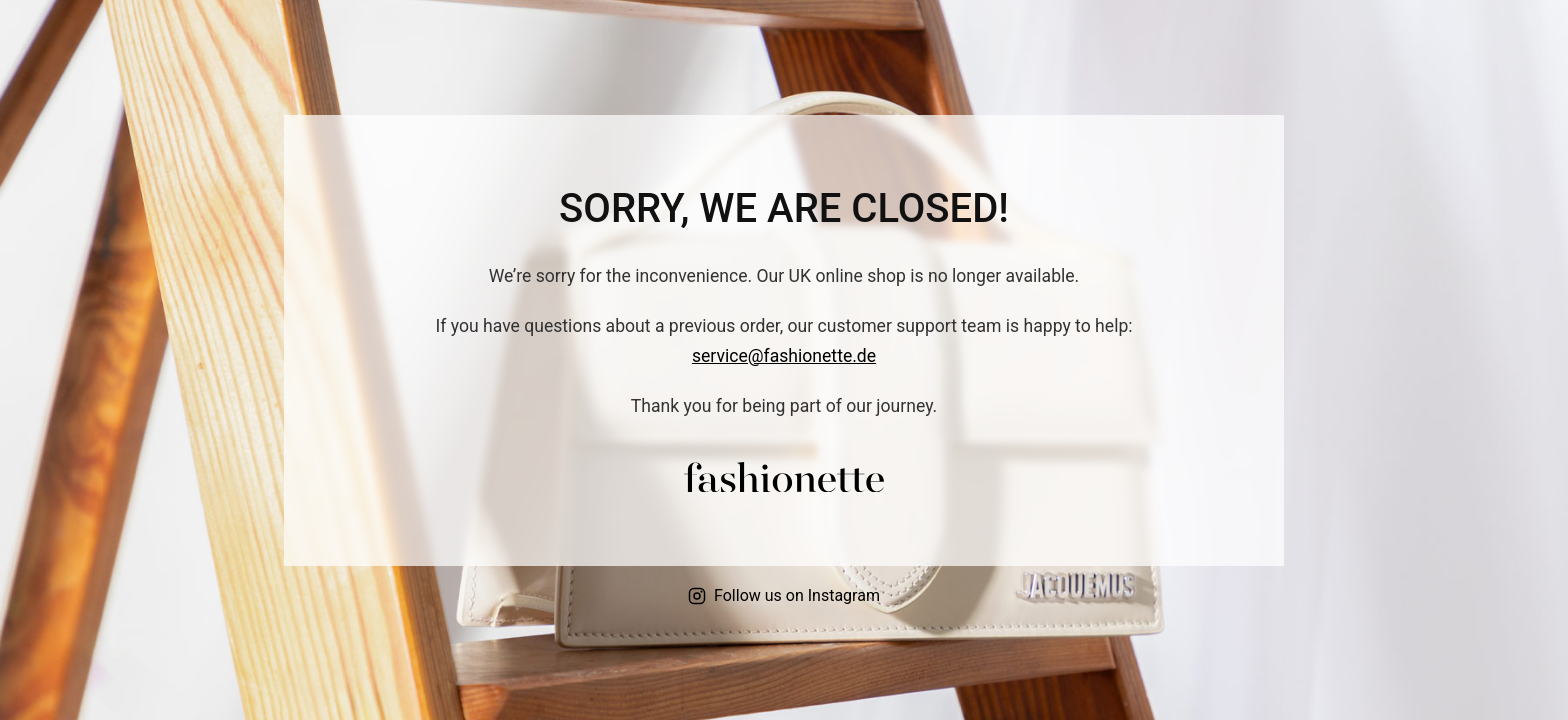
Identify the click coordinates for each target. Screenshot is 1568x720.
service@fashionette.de (784, 356)
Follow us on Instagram (784, 595)
